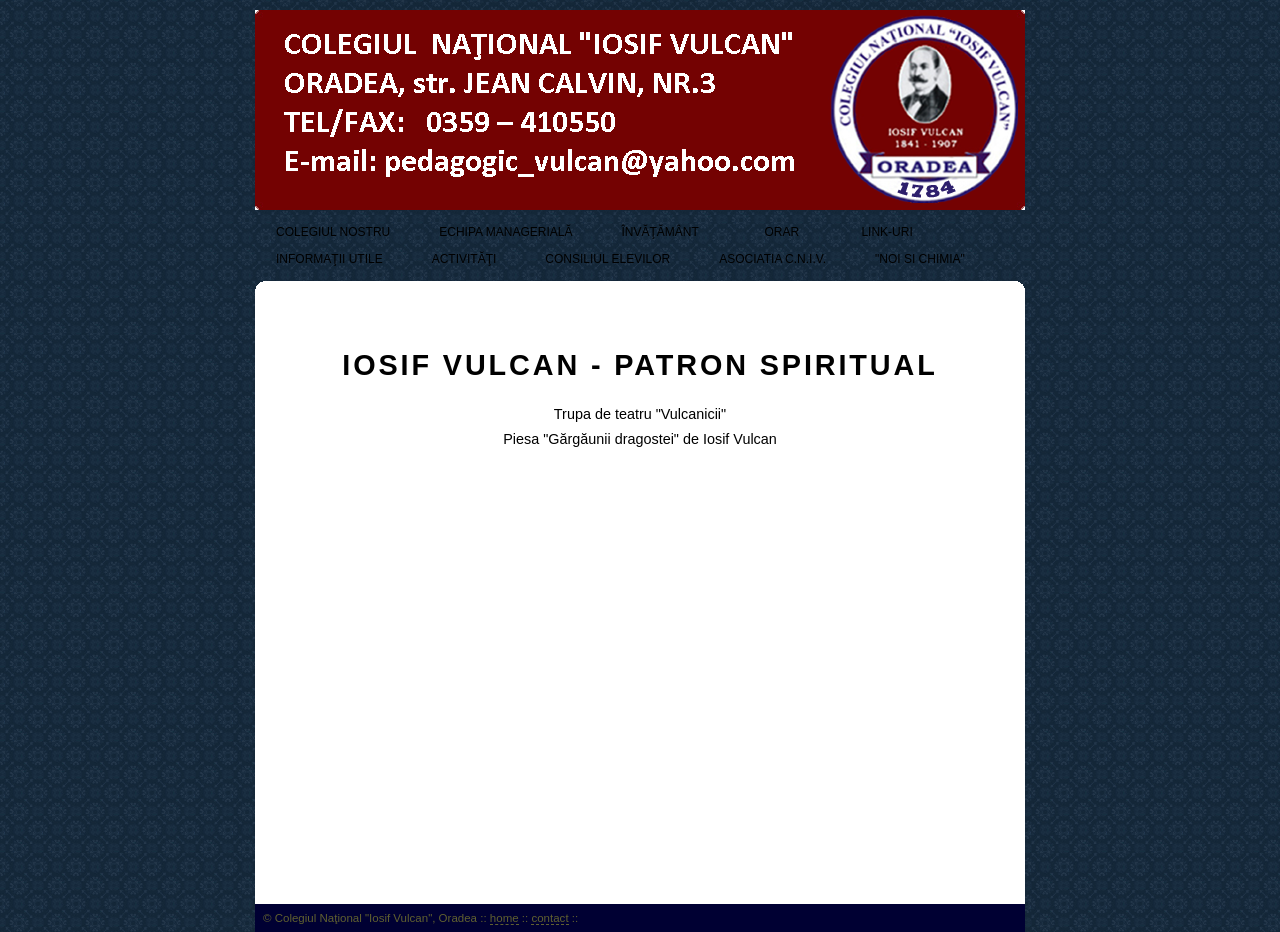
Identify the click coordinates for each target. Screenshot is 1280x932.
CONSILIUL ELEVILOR (607, 259)
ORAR (780, 232)
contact (549, 918)
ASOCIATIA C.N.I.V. (772, 259)
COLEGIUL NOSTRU (333, 232)
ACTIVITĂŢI (464, 259)
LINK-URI (886, 232)
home (504, 918)
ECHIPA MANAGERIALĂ (505, 232)
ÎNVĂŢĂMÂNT (659, 232)
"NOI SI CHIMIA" (920, 259)
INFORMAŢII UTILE (329, 259)
